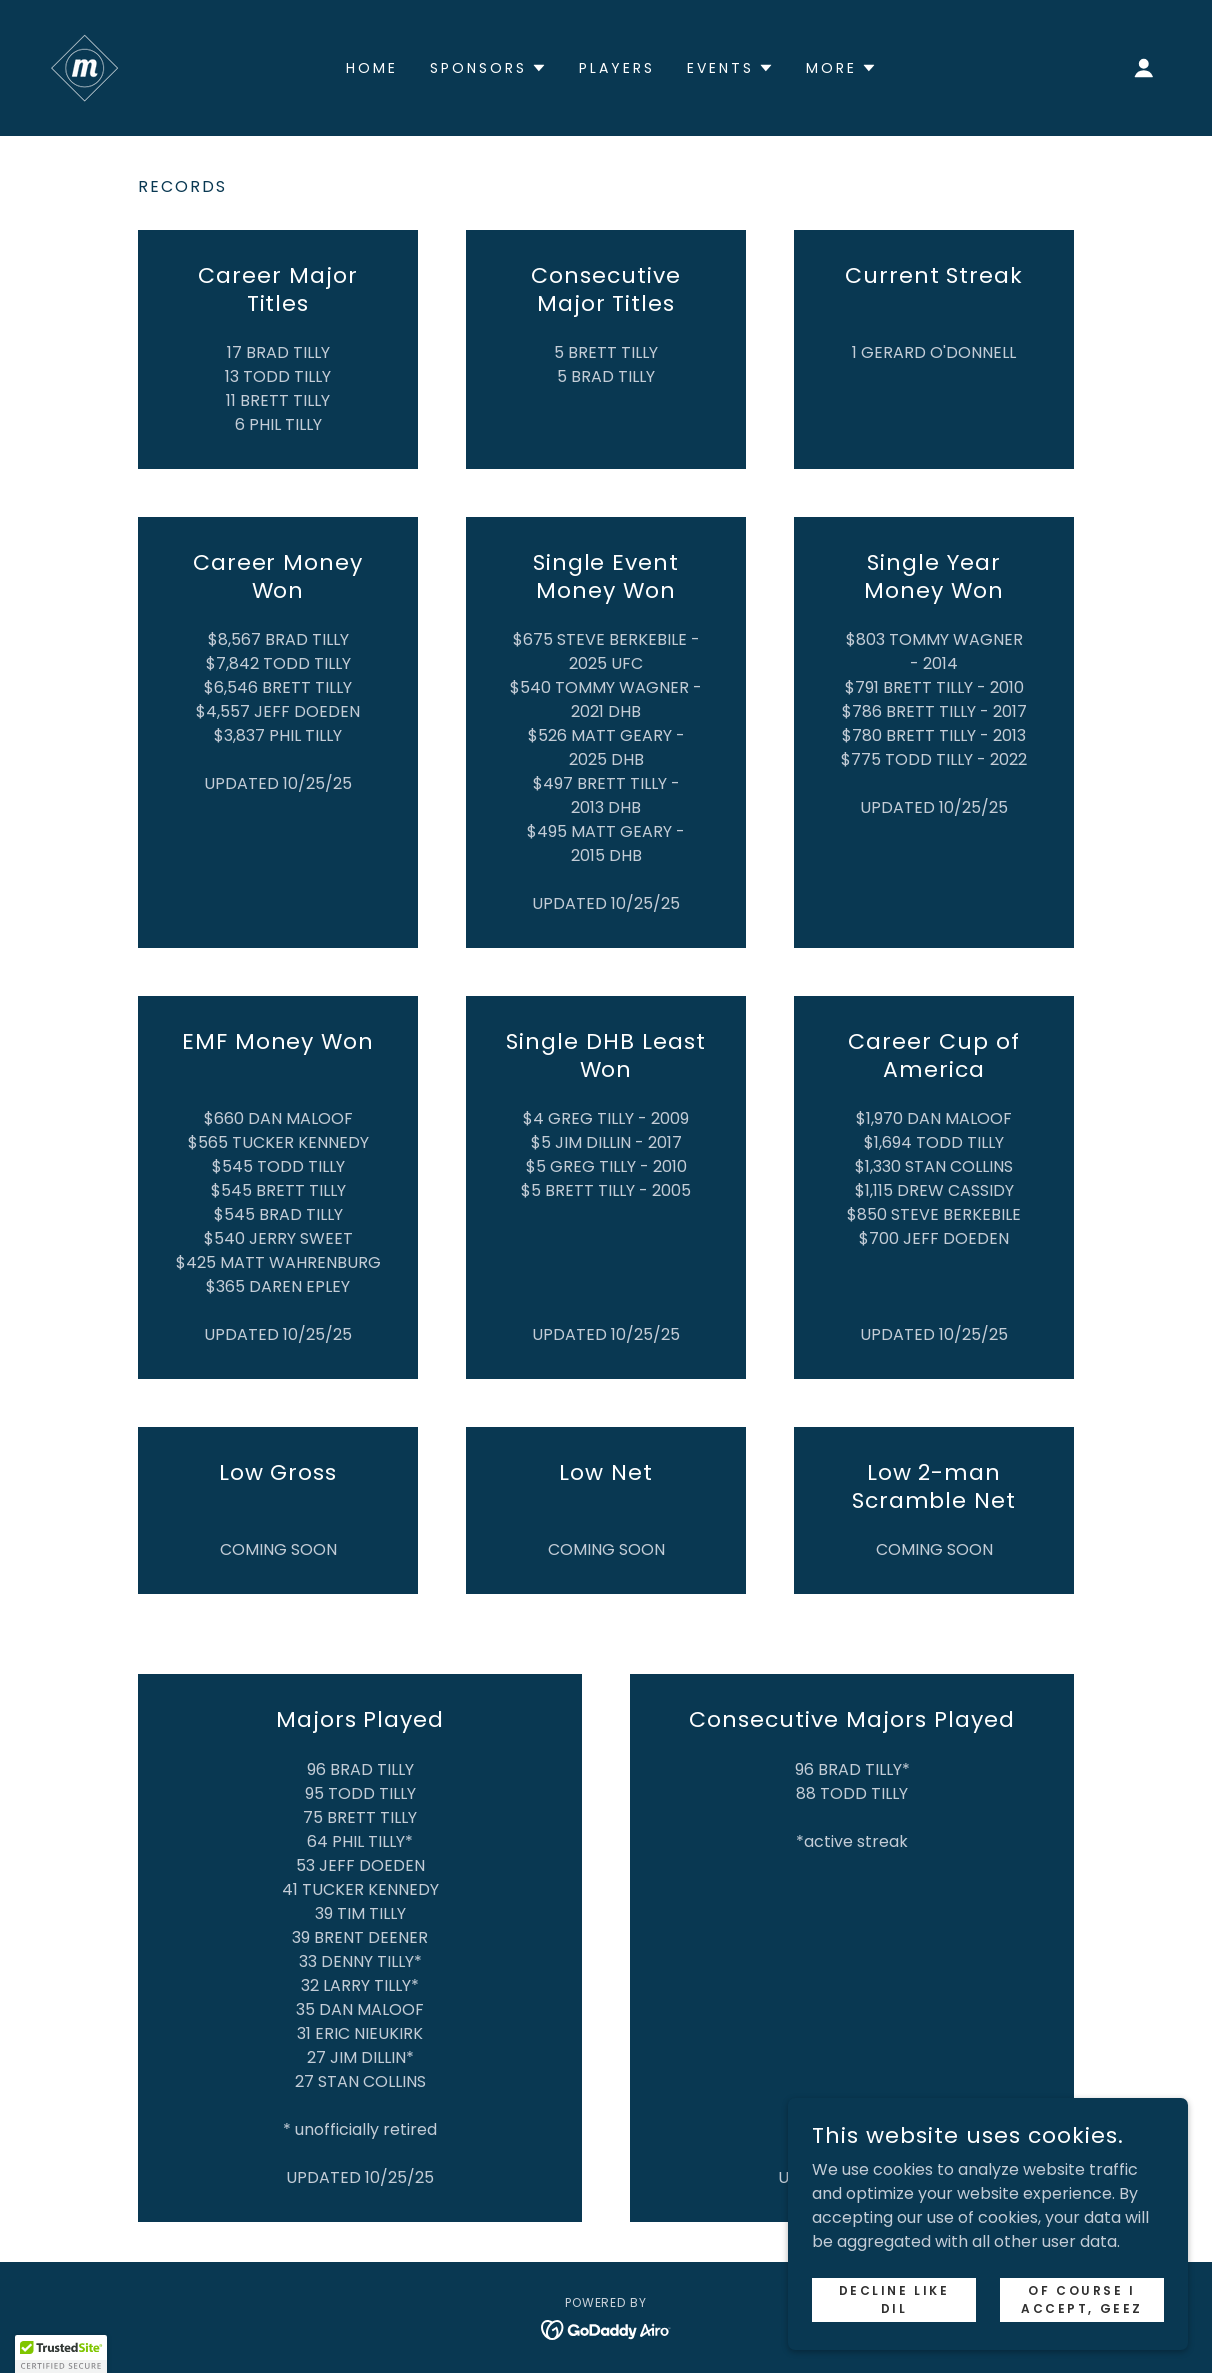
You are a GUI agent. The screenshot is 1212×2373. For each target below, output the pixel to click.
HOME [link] (372, 68)
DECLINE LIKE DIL (894, 2298)
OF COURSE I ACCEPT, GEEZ (1082, 2298)
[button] (1144, 68)
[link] (84, 66)
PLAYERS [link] (617, 68)
